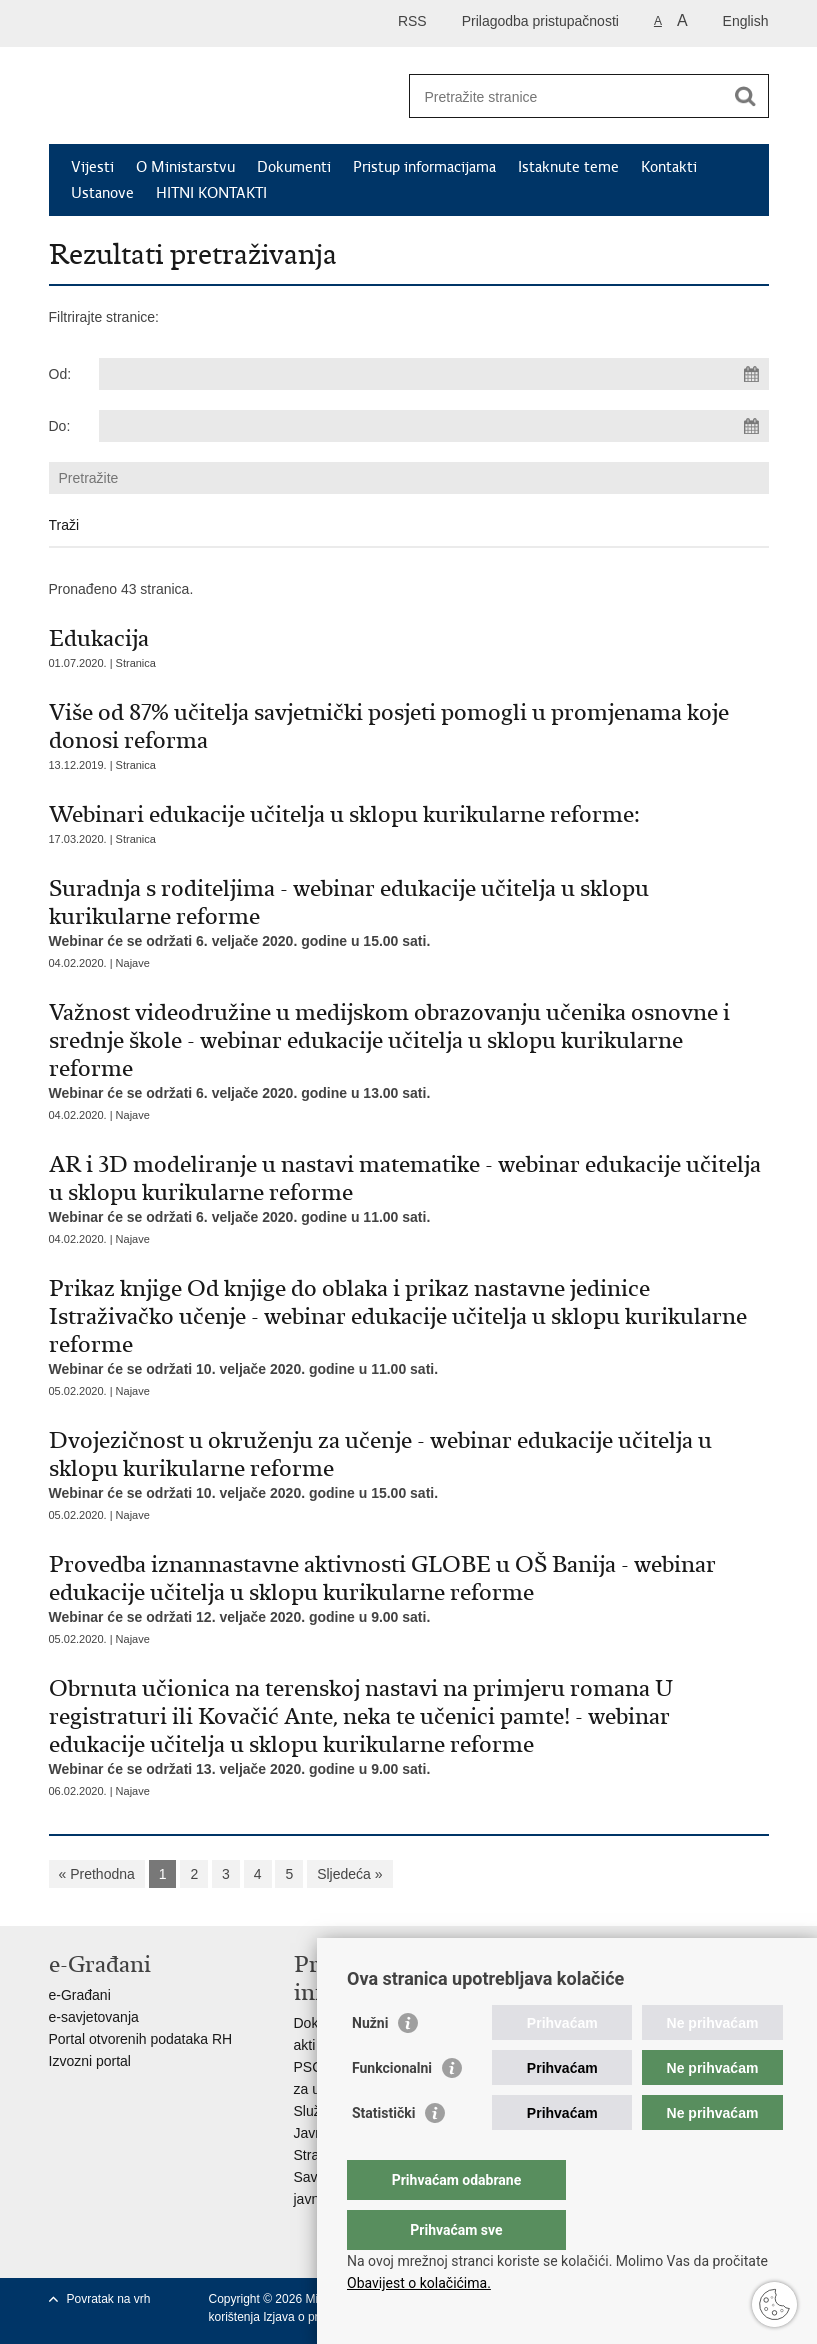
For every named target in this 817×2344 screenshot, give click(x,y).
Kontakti (669, 167)
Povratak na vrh (109, 2299)
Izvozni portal (90, 2061)
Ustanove (102, 193)
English (746, 21)
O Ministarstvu (185, 167)
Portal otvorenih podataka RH (141, 2039)
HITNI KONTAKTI (211, 193)
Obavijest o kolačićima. (419, 2283)
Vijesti (92, 167)
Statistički (383, 2153)
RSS (412, 21)
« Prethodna (97, 1874)
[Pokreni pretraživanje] (746, 96)
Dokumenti (294, 167)
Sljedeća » (349, 1874)
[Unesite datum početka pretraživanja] (434, 374)
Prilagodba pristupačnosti (540, 21)
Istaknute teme (568, 167)
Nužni (370, 2063)
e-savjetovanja (94, 2017)
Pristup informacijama (424, 167)
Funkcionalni (392, 2108)
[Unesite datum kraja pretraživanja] (434, 426)
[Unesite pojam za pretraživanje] (567, 96)
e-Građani (80, 1995)
